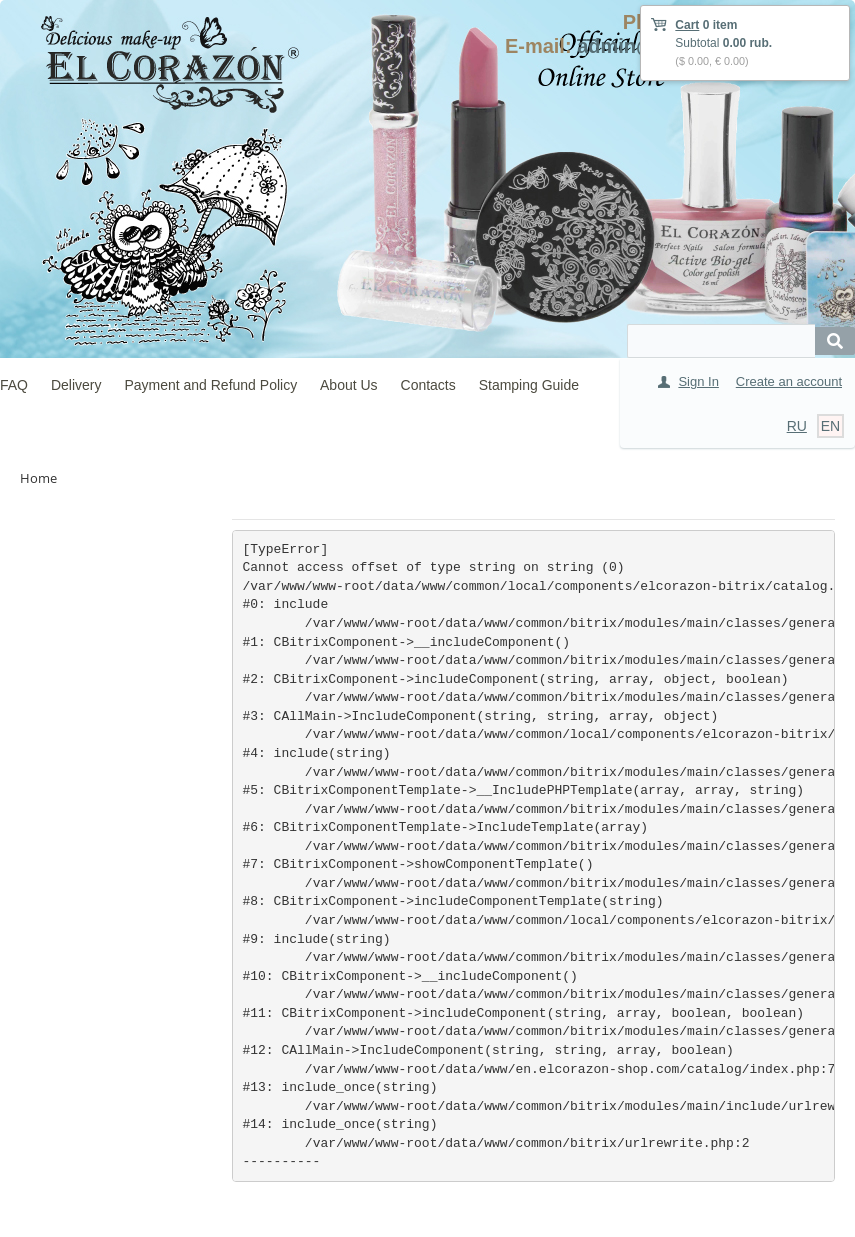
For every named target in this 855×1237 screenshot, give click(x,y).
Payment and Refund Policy (210, 385)
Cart (687, 25)
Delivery (76, 385)
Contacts (428, 385)
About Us (349, 385)
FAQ (14, 385)
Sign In (698, 381)
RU (797, 426)
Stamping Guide (529, 385)
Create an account (789, 381)
